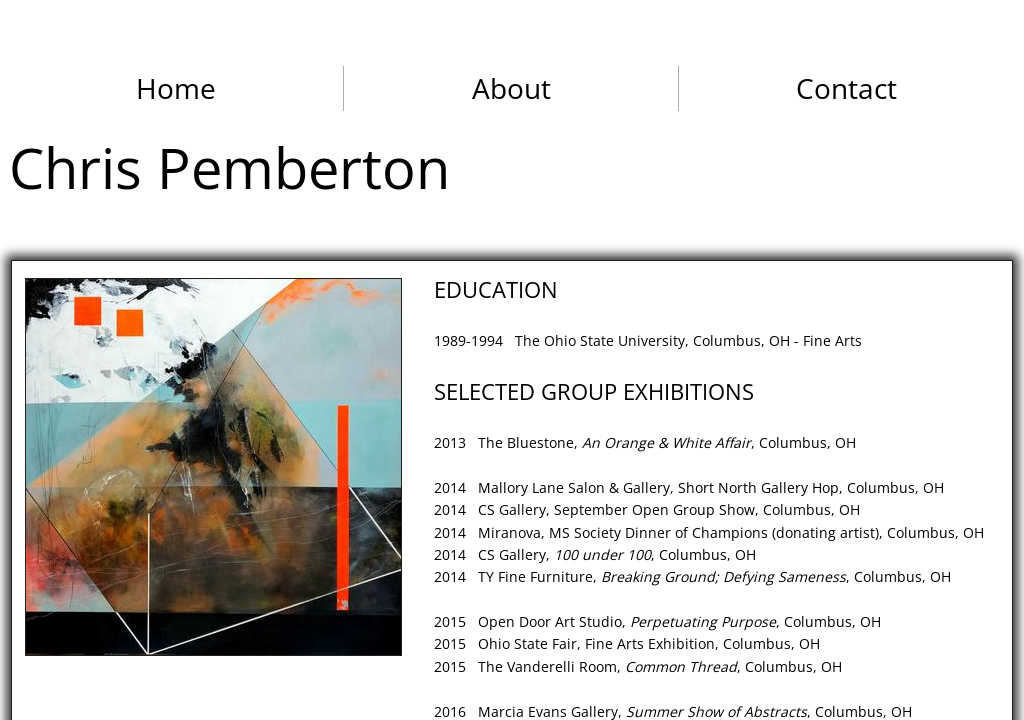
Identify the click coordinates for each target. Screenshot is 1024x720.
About (511, 88)
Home (176, 88)
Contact (846, 88)
